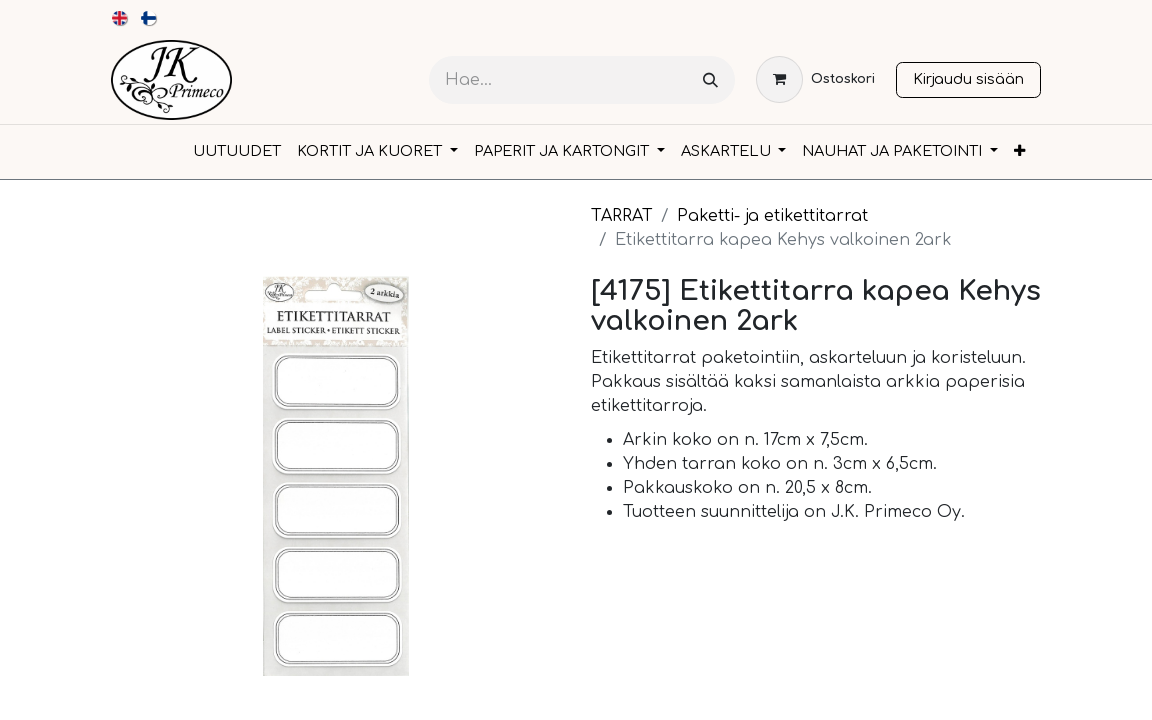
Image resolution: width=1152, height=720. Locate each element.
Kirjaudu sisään (968, 79)
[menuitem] (120, 18)
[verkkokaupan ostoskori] (815, 79)
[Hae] (710, 80)
